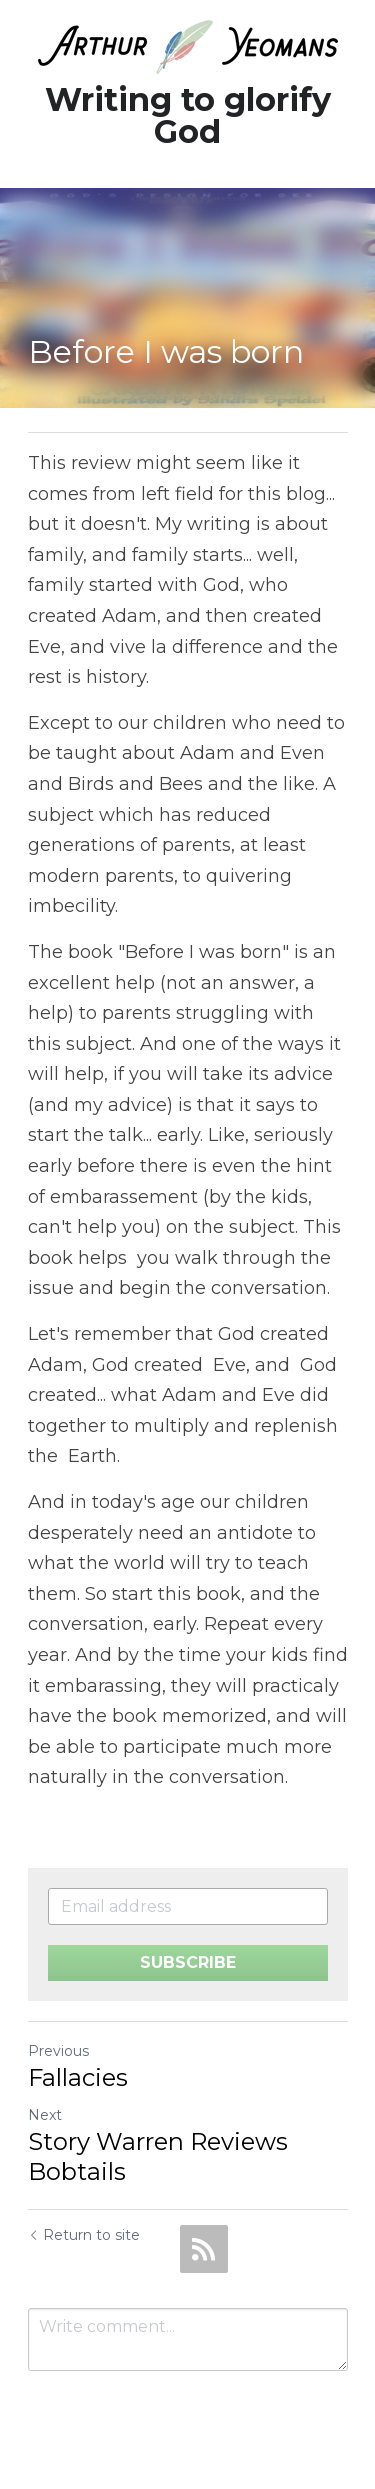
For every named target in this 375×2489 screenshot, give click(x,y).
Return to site (84, 2235)
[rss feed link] (204, 2249)
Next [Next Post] (45, 2115)
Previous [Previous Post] (58, 2051)
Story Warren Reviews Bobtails (158, 2156)
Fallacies (78, 2077)
